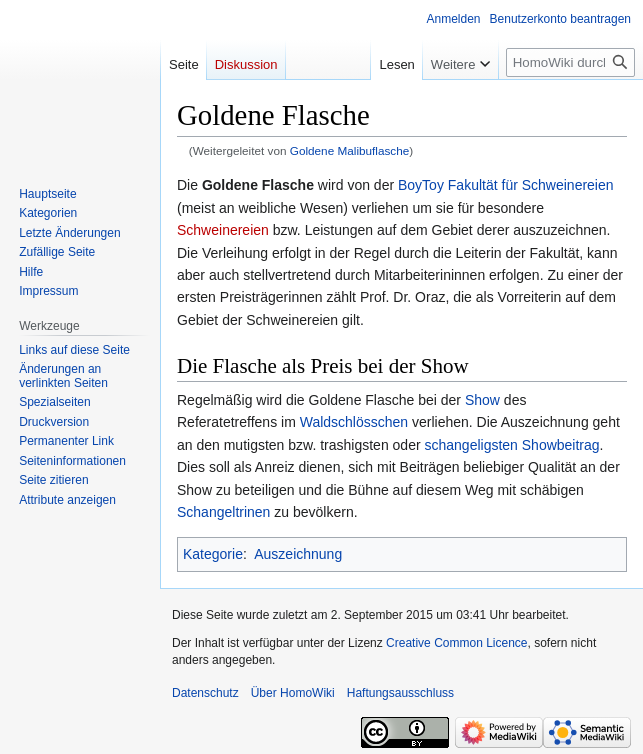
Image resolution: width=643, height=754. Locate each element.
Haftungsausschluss (400, 693)
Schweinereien (223, 230)
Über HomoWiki (293, 693)
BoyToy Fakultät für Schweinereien (506, 185)
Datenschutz (205, 693)
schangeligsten (470, 445)
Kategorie (213, 554)
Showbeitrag (561, 445)
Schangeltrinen (223, 512)
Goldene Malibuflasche (350, 150)
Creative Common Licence (456, 643)
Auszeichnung (298, 554)
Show (482, 400)
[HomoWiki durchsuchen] (570, 62)
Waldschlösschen (354, 422)
